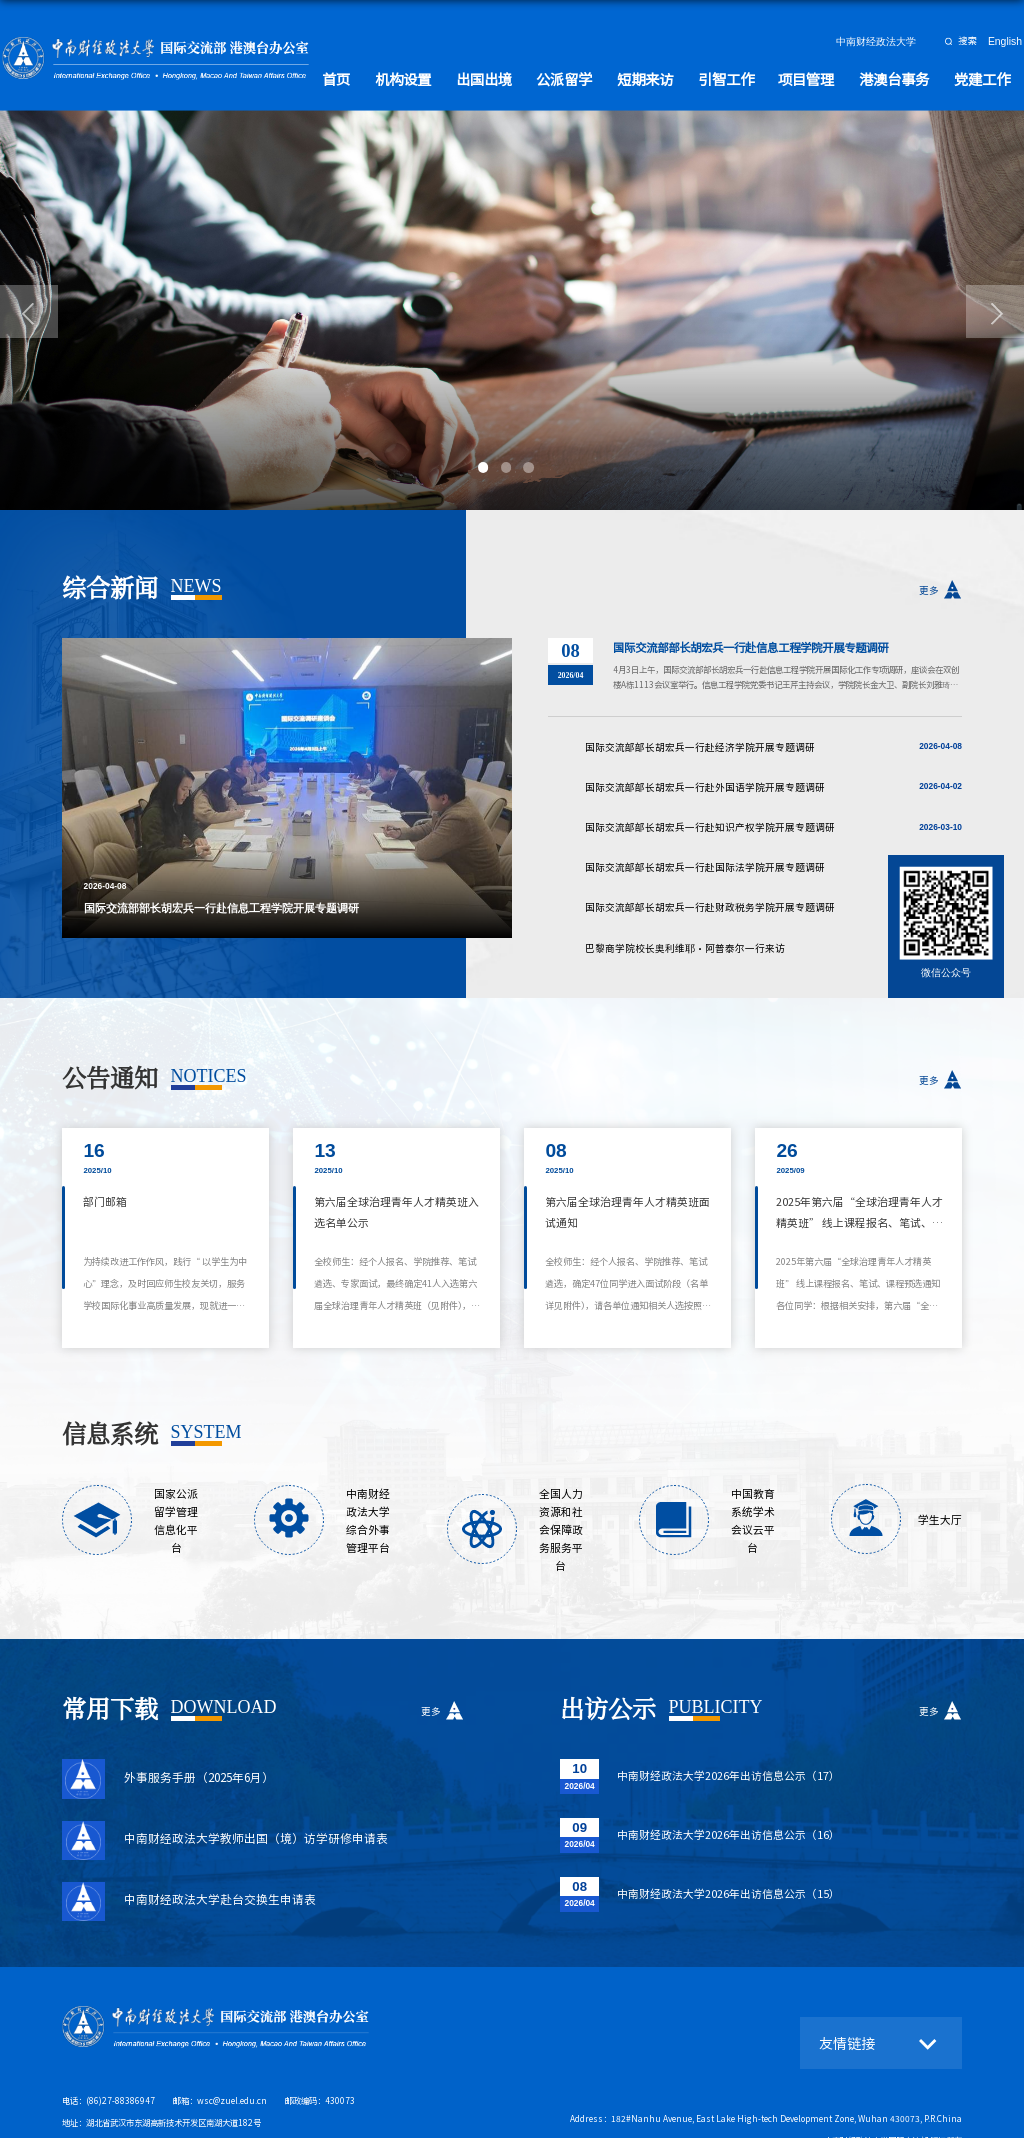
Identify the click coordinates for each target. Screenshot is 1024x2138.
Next (527, 788)
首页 (386, 76)
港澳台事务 (903, 76)
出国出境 (523, 76)
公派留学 (598, 76)
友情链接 (845, 2003)
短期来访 (672, 76)
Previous (47, 788)
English (1006, 41)
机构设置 (448, 76)
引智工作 (747, 76)
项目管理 (822, 76)
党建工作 (985, 76)
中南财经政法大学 (879, 41)
